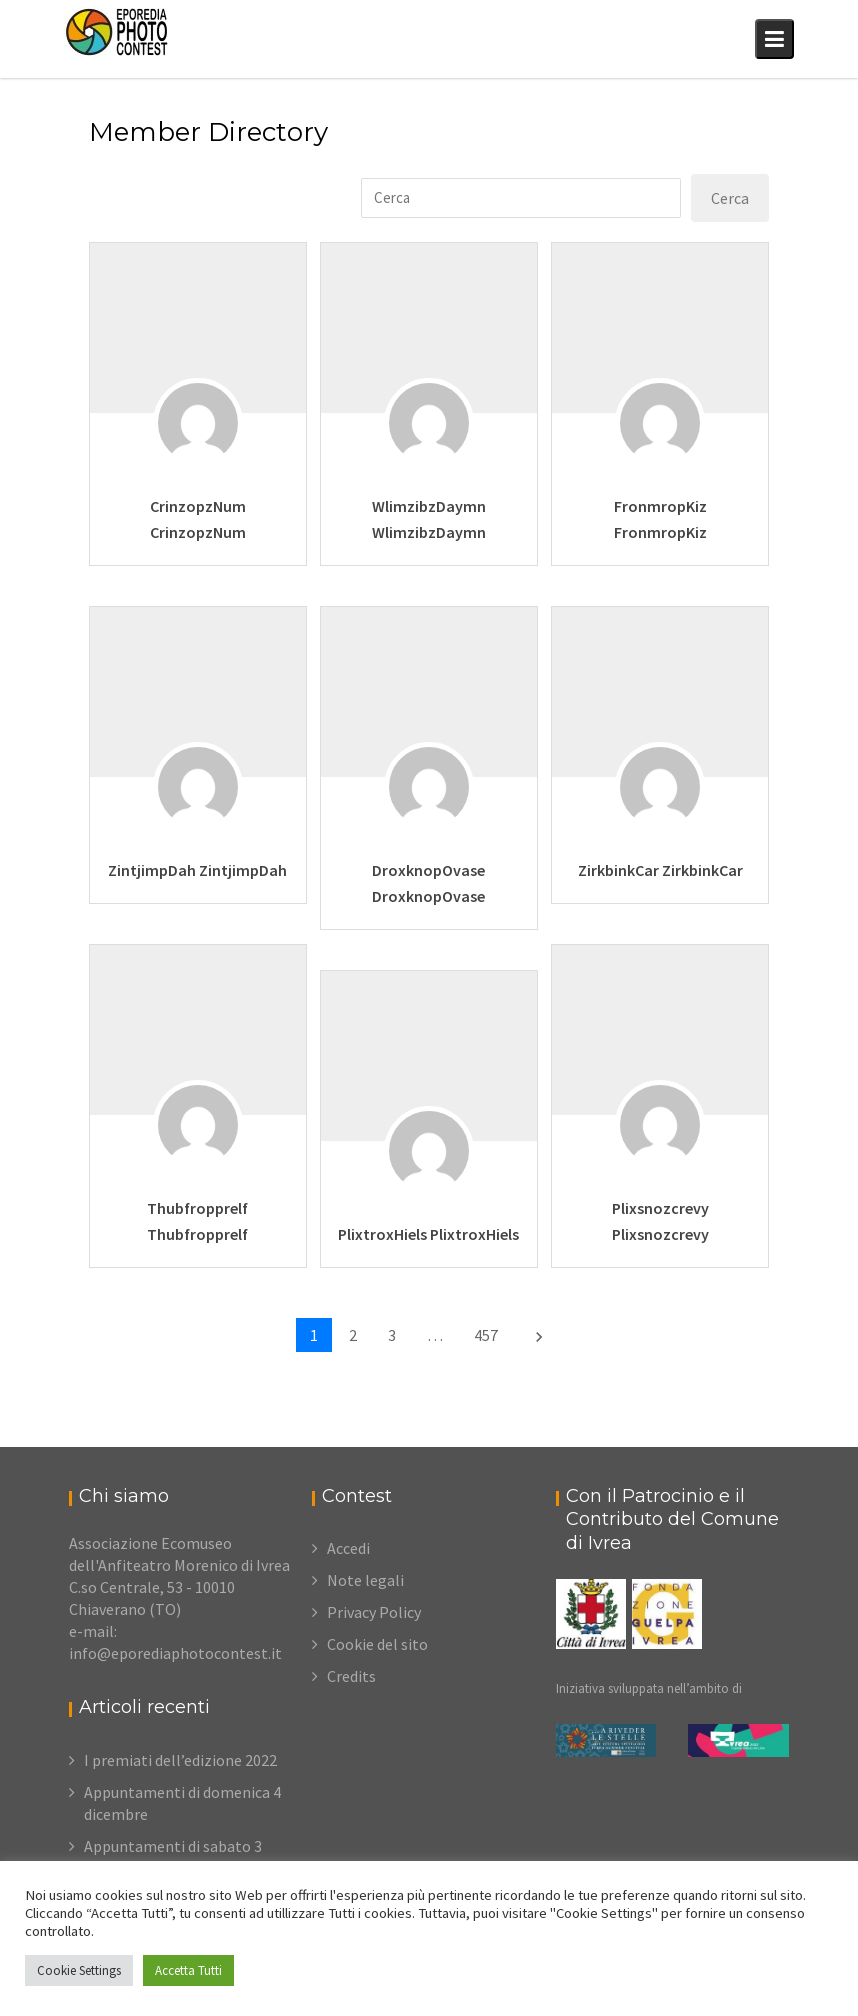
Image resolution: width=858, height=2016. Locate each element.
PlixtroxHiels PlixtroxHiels (428, 1234)
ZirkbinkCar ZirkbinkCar (660, 870)
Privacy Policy (374, 1612)
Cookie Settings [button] (79, 1970)
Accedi (348, 1548)
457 (486, 1335)
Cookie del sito (377, 1644)
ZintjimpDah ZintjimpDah (197, 870)
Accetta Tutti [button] (188, 1970)
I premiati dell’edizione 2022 (180, 1760)
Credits (351, 1676)
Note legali (365, 1580)
